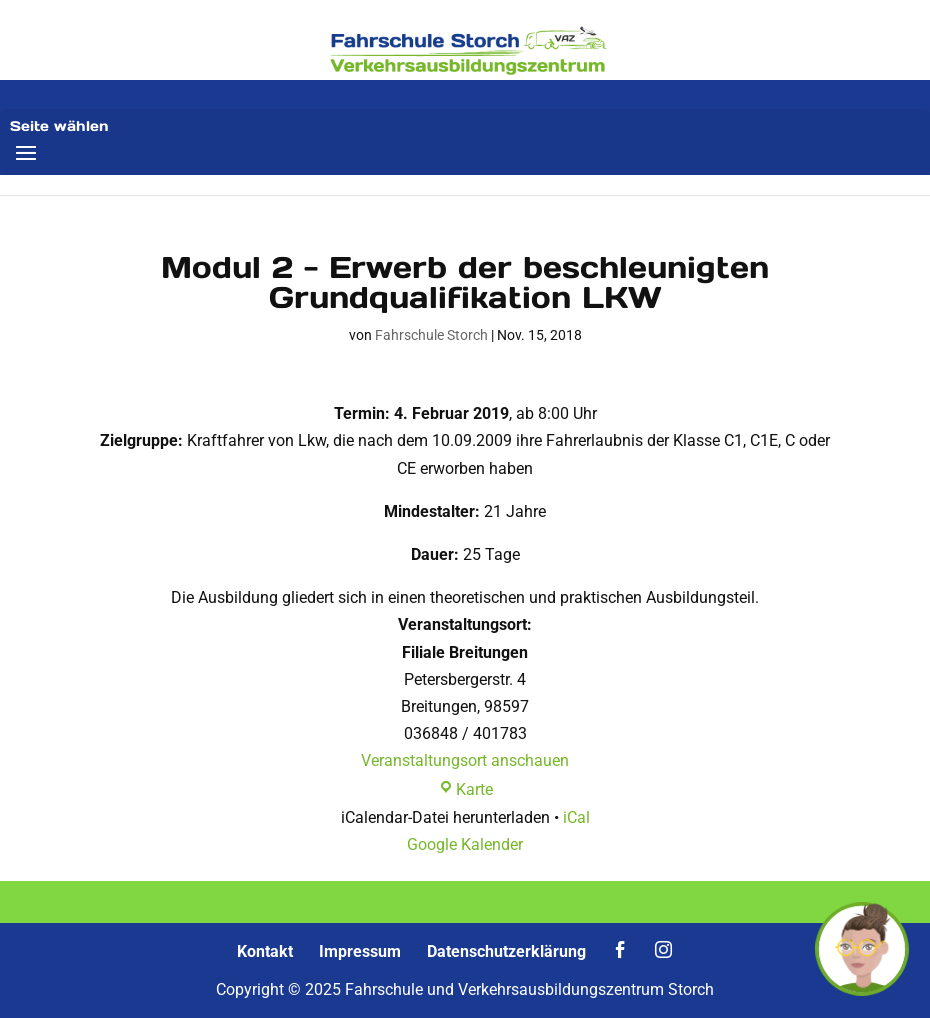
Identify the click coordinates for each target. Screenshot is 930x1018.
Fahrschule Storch (431, 335)
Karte (465, 789)
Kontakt (265, 951)
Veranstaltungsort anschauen (465, 760)
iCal (576, 817)
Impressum (360, 951)
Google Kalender (465, 844)
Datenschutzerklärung (506, 951)
